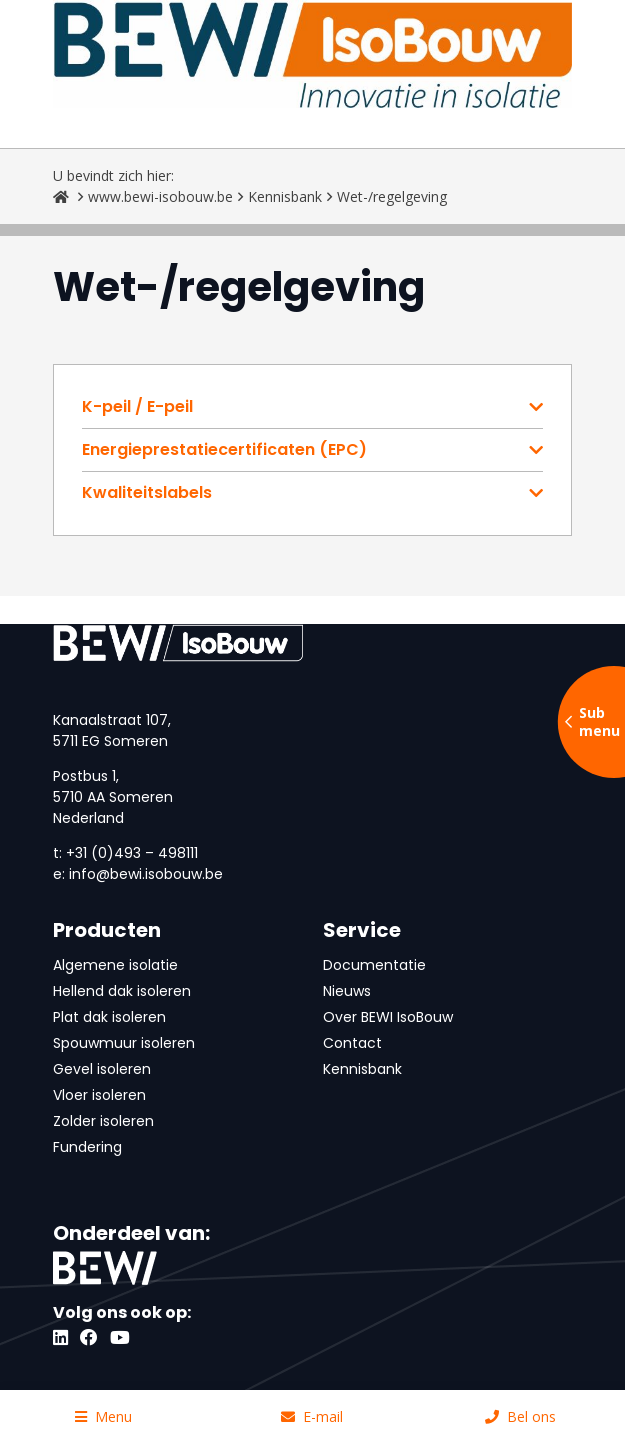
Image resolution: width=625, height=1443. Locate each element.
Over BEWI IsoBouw (388, 1017)
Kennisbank (285, 196)
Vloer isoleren (99, 1095)
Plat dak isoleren (109, 1017)
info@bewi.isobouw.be (146, 874)
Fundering (87, 1147)
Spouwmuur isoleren (124, 1043)
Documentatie (374, 965)
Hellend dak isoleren (122, 991)
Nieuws (347, 991)
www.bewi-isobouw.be (160, 196)
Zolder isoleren (103, 1121)
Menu (103, 1416)
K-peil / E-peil (137, 407)
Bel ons (520, 1416)
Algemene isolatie (115, 965)
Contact (352, 1043)
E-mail (312, 1416)
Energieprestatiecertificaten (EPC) (224, 450)
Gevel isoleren (102, 1069)
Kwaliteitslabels (147, 493)
